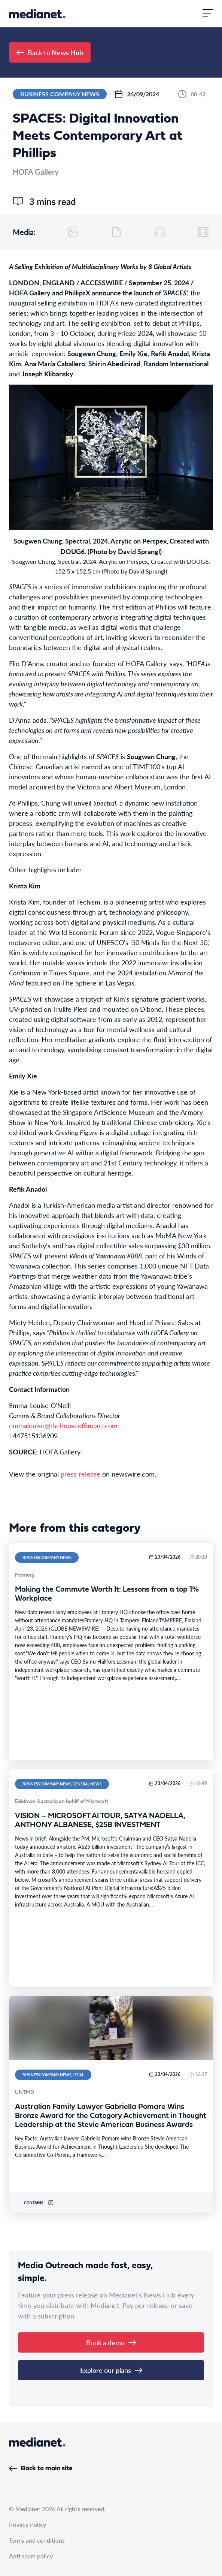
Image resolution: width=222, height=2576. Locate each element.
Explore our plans (111, 2370)
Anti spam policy (31, 2556)
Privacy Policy (27, 2524)
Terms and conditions (37, 2540)
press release (80, 1473)
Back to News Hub (49, 52)
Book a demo (111, 2342)
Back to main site (40, 2468)
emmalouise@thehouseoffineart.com (63, 1425)
